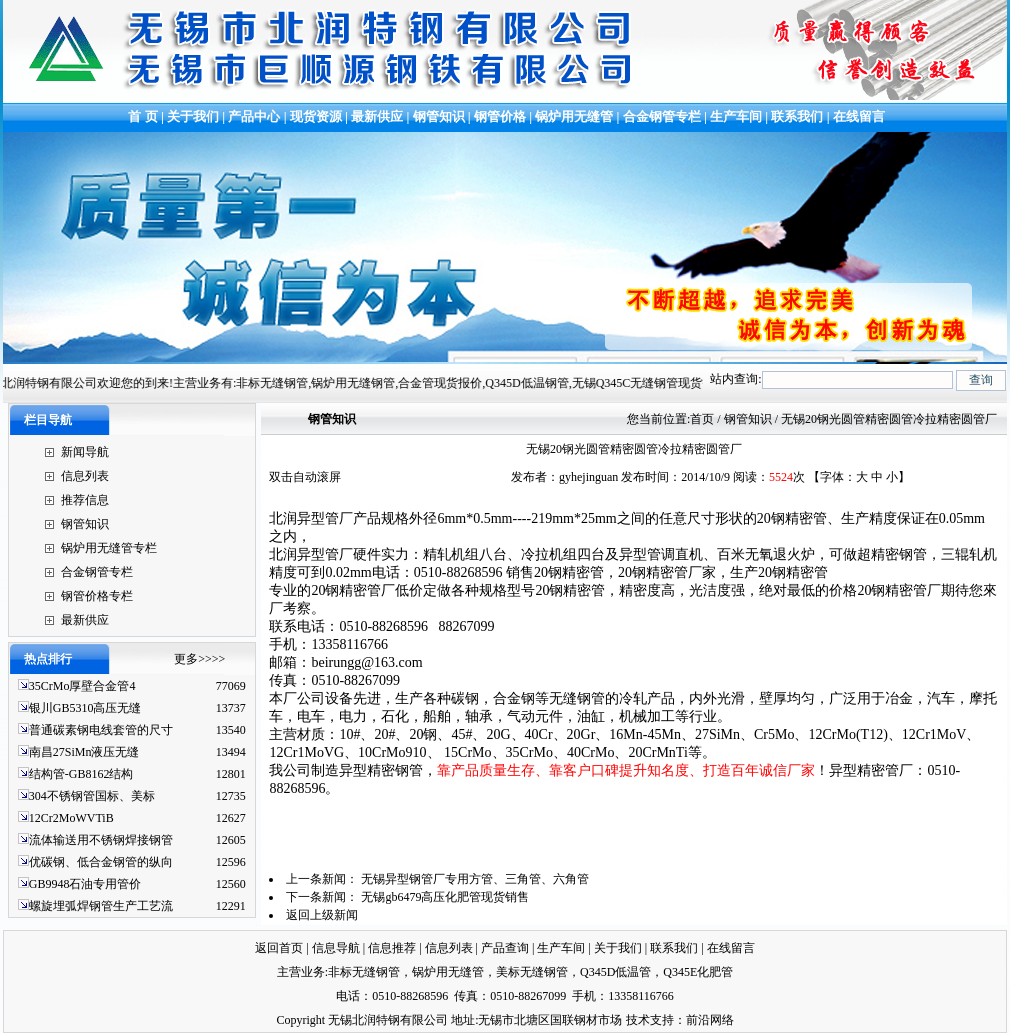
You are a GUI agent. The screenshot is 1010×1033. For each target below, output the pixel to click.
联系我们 (797, 116)
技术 (638, 1020)
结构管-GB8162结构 (81, 774)
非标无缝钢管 (364, 972)
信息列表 (85, 476)
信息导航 (336, 948)
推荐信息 (85, 500)
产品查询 (505, 948)
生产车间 (737, 116)
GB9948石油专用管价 (85, 884)
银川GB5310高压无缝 (85, 708)
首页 (702, 419)
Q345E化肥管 (698, 972)
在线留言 (859, 116)
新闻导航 (85, 452)
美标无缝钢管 (532, 972)
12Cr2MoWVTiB (71, 818)
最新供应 (378, 116)
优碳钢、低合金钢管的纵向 (101, 862)
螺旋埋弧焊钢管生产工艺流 (101, 906)
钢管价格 (500, 116)
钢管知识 (439, 116)
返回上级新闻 (322, 915)
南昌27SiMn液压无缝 (84, 752)
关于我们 (193, 116)
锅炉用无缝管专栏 (109, 548)
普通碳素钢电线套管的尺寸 (101, 730)
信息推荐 (392, 948)
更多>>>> (199, 659)
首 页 (141, 116)
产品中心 (254, 116)
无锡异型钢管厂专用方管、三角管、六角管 (475, 879)
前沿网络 (710, 1020)
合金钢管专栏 (662, 116)
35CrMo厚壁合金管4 (82, 686)
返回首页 (279, 948)
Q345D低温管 (615, 972)
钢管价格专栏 (97, 596)
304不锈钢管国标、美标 (92, 796)
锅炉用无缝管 (574, 116)
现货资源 (316, 116)
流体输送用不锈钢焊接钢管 (101, 840)
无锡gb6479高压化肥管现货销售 (445, 897)
